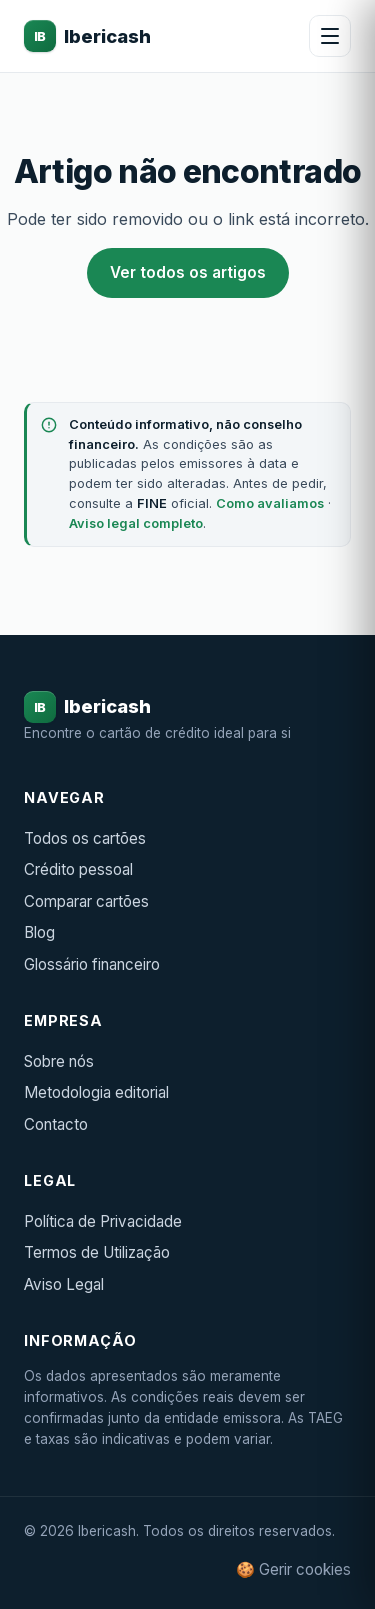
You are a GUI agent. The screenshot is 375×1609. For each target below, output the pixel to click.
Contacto (56, 1124)
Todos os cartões (85, 838)
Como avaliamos (270, 503)
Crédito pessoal (78, 869)
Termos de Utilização (97, 1252)
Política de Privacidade (103, 1221)
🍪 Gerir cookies (293, 1569)
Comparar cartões (86, 901)
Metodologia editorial (96, 1092)
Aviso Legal (64, 1284)
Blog (39, 932)
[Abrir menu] (330, 36)
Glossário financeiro (92, 964)
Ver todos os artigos (188, 272)
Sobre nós (59, 1061)
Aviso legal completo (136, 523)
